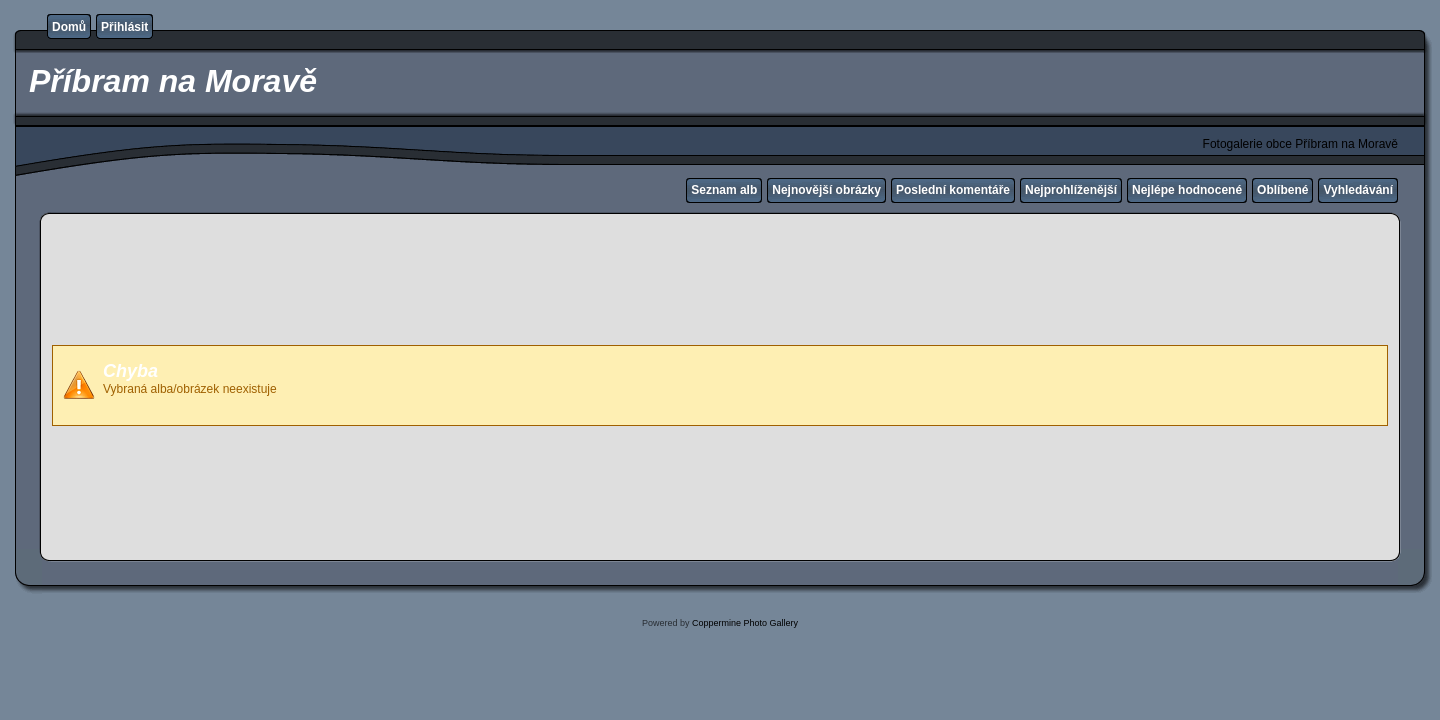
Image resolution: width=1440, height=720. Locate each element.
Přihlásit (124, 27)
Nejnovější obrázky (826, 190)
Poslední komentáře (953, 190)
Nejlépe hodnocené (1187, 190)
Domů (69, 27)
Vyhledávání (1358, 190)
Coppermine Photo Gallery (745, 623)
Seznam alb (724, 190)
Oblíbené (1282, 190)
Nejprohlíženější (1071, 190)
